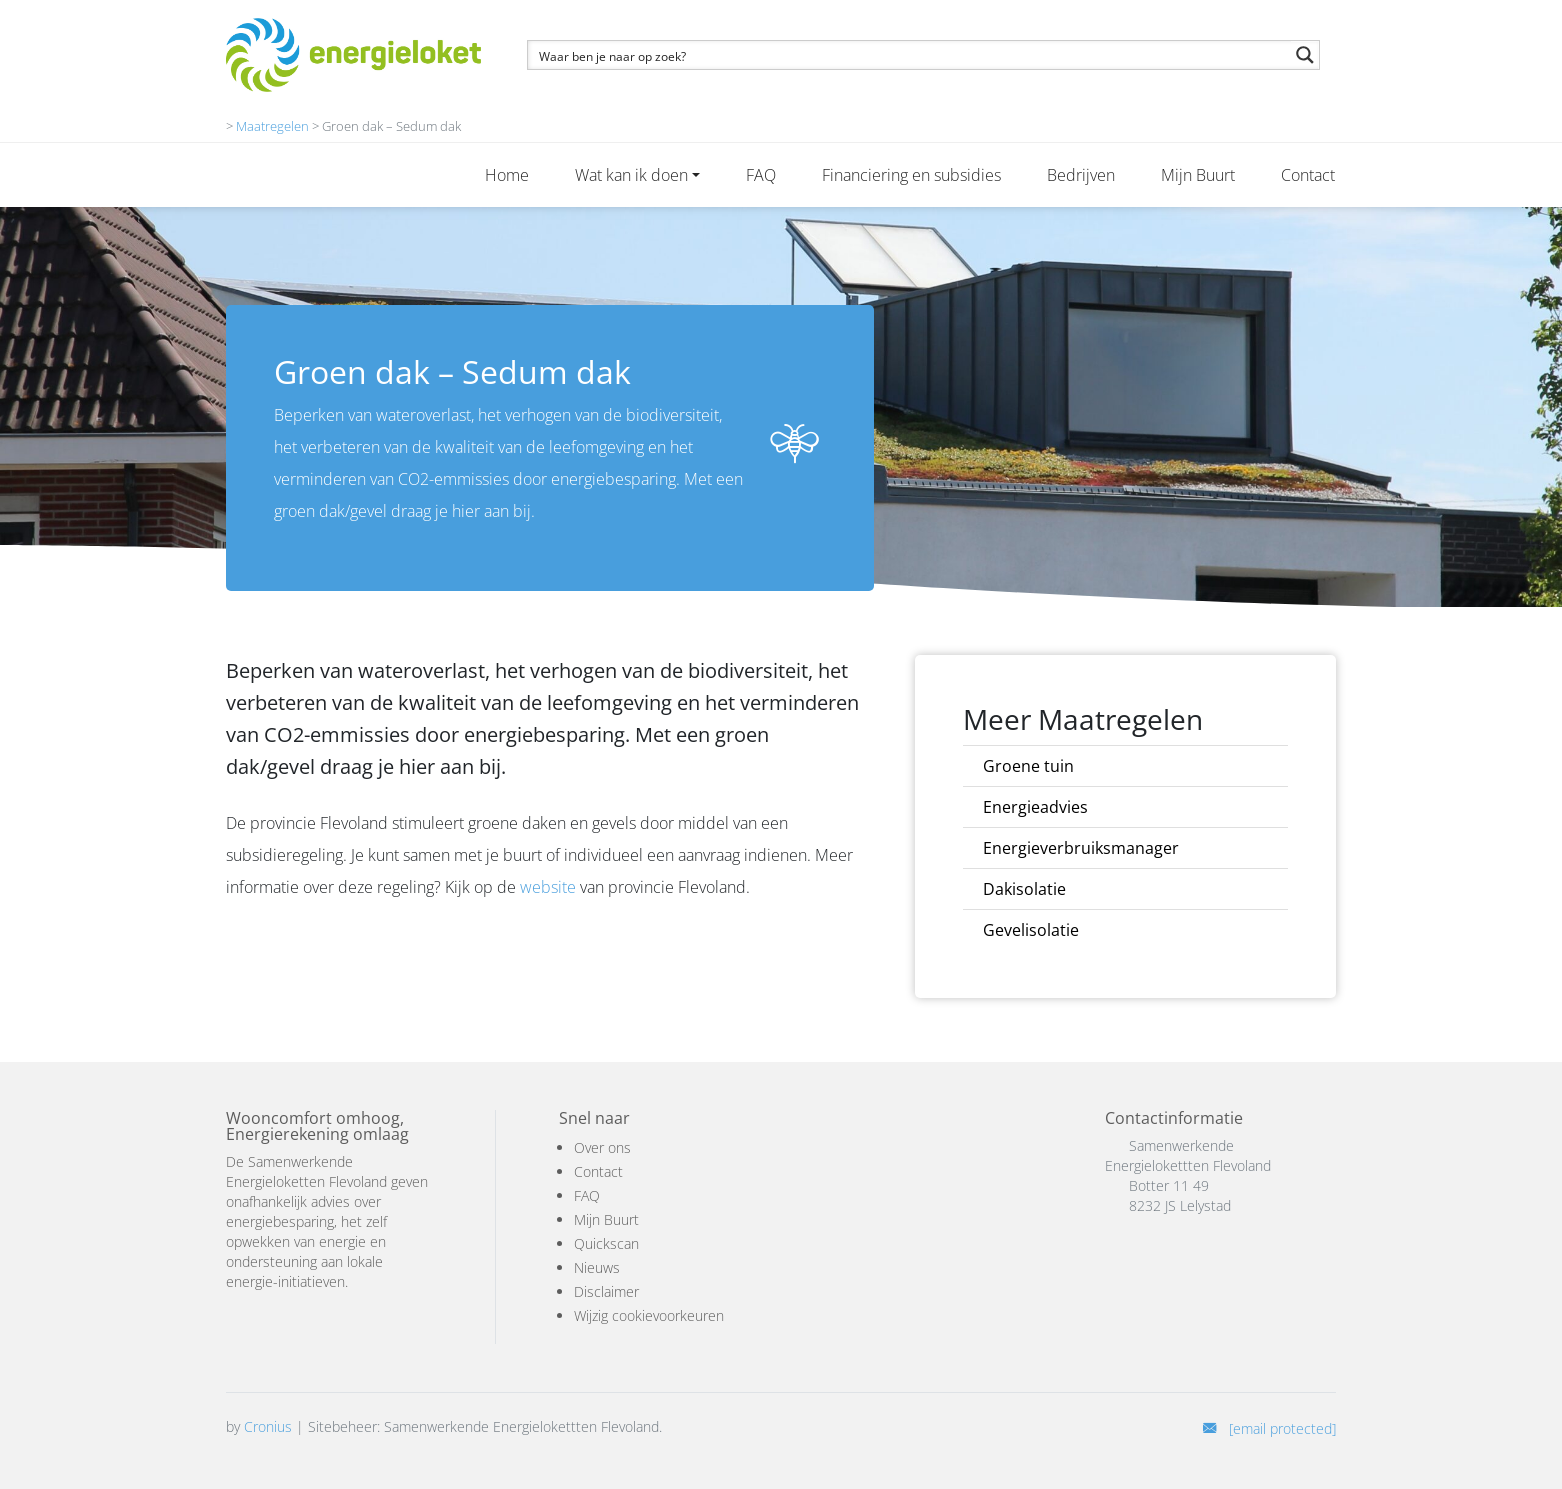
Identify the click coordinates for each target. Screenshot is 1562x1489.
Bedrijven (1081, 175)
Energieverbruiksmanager (1081, 848)
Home (507, 175)
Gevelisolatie (1031, 930)
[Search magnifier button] (1305, 55)
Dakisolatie (1024, 889)
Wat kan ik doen (631, 175)
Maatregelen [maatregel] (272, 126)
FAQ (761, 175)
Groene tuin (1028, 766)
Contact (1308, 175)
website (548, 887)
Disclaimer (606, 1291)
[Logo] (353, 55)
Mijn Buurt (1198, 175)
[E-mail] (1269, 1428)
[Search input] (910, 55)
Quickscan (606, 1243)
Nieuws (597, 1267)
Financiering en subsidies (911, 175)
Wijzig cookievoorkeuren (649, 1315)
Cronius (268, 1426)
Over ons (602, 1147)
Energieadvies (1035, 807)
